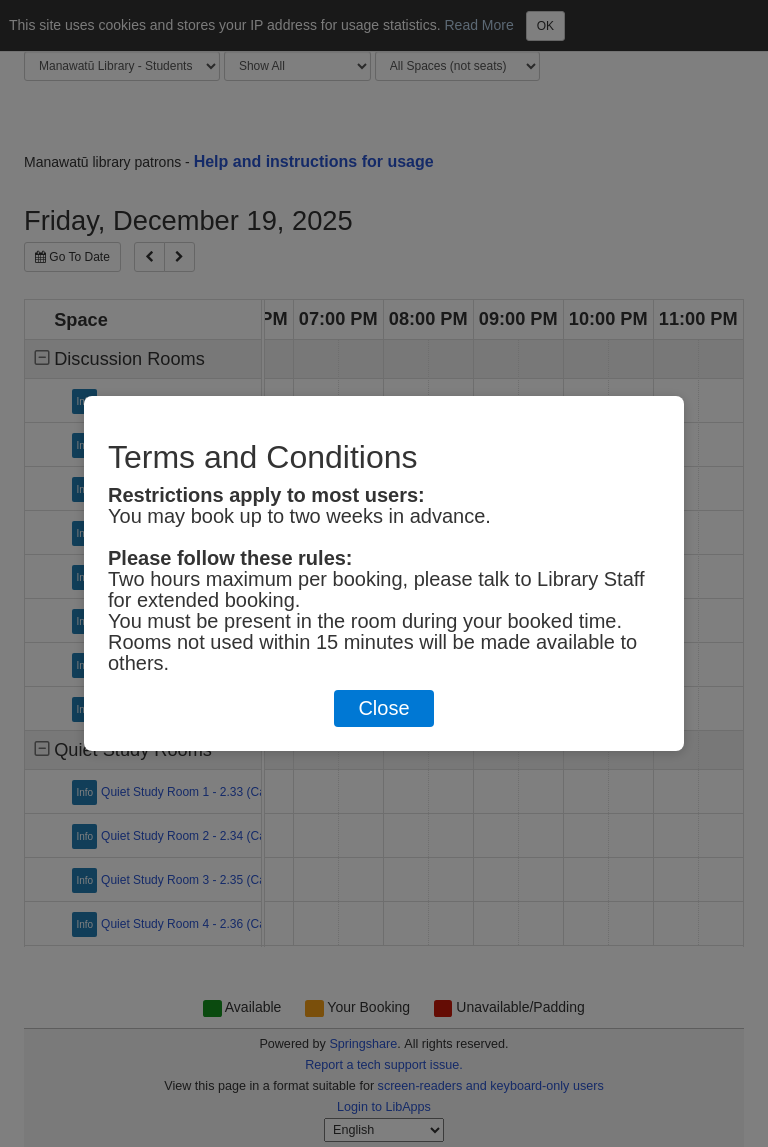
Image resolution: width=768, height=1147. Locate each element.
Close (383, 708)
